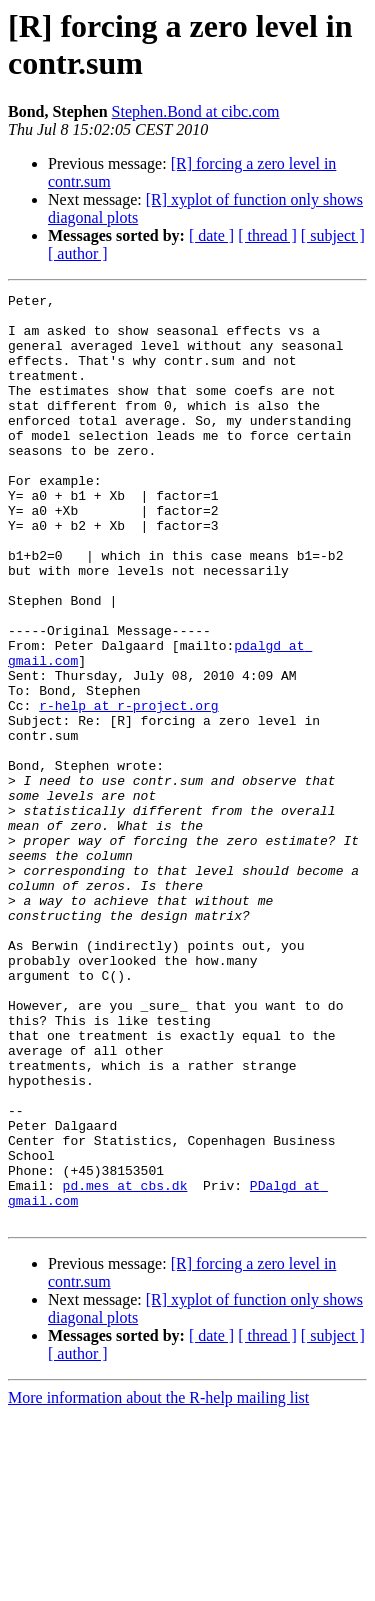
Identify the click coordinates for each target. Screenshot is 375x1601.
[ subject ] (333, 235)
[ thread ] (267, 235)
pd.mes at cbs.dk (125, 1365)
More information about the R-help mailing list (158, 1583)
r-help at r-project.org (128, 789)
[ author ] (78, 253)
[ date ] (211, 235)
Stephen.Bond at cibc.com (196, 111)
